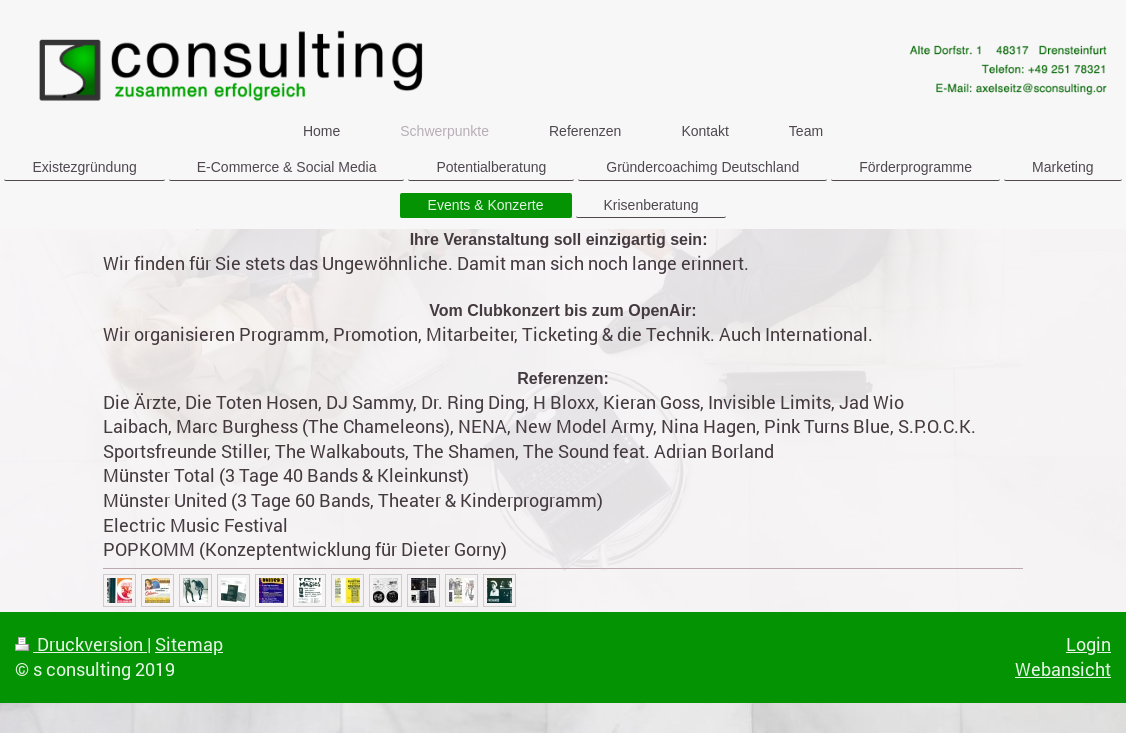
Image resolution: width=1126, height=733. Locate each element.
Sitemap (189, 644)
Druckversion (81, 644)
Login (1088, 644)
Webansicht (1063, 669)
